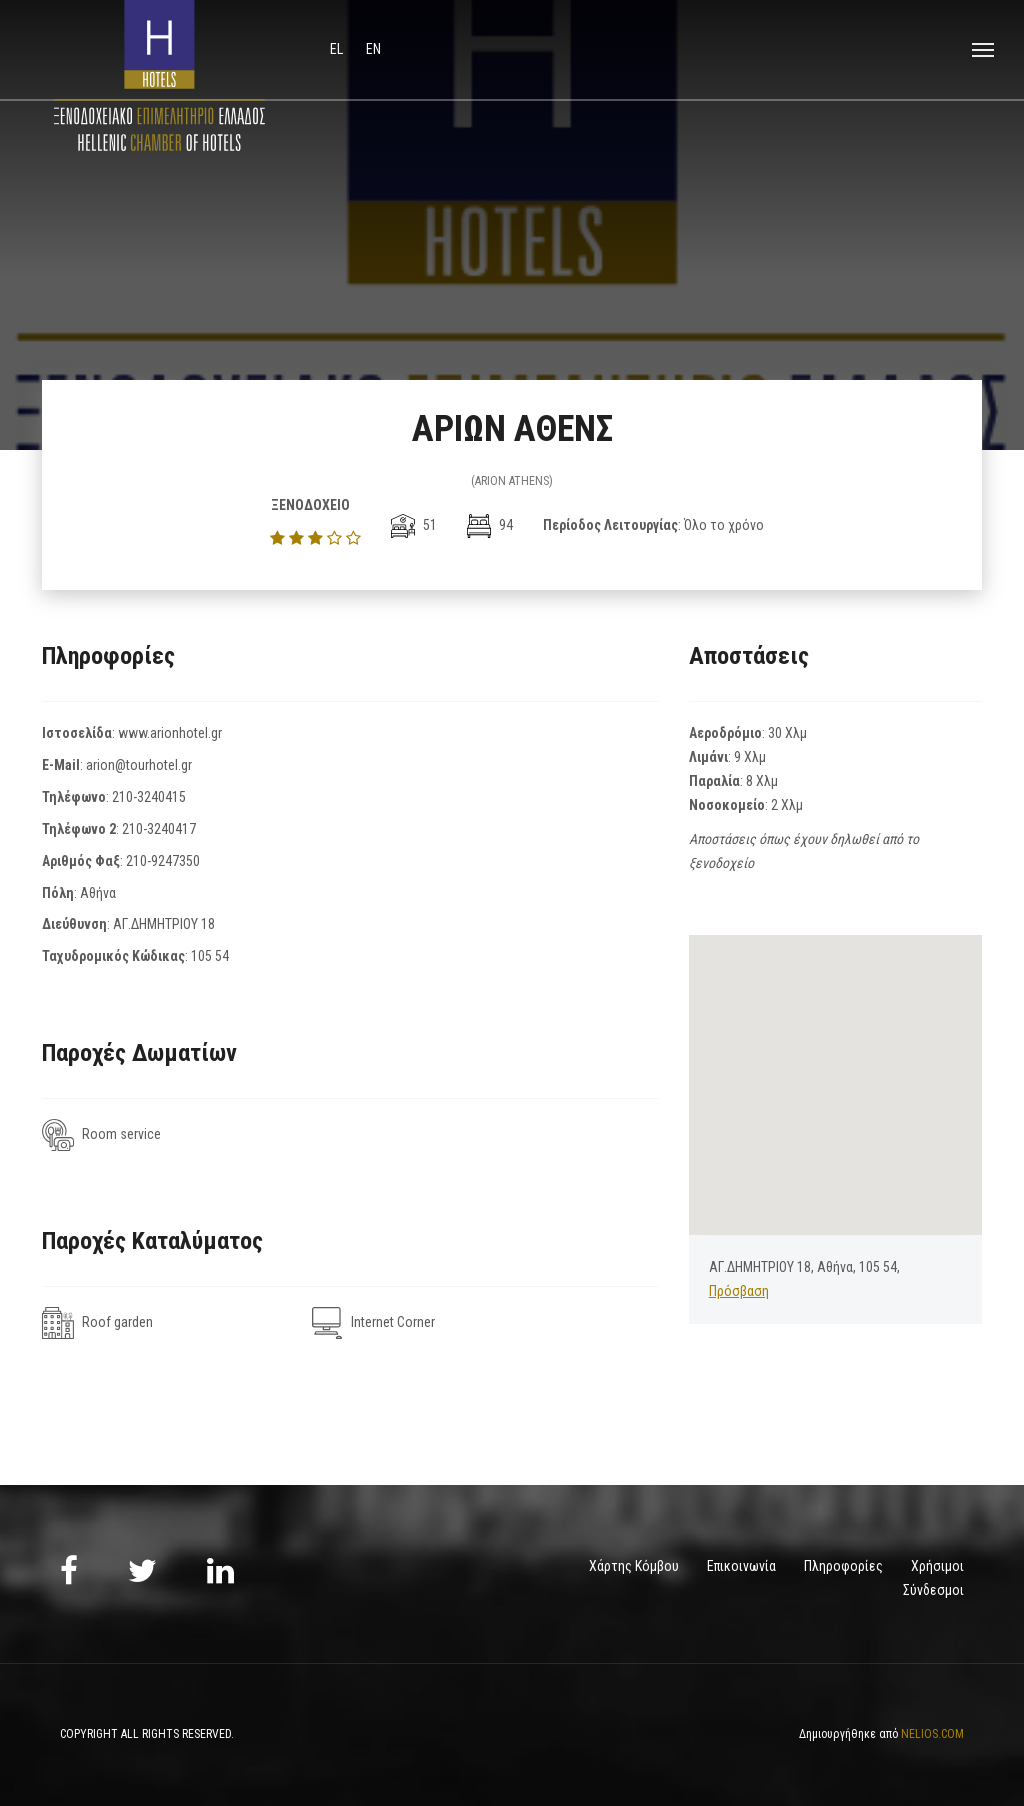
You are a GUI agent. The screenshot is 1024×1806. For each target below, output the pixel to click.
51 (414, 525)
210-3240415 (149, 797)
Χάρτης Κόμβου (634, 1566)
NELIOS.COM (932, 1734)
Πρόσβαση (739, 1291)
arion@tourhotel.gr (139, 765)
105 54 (210, 956)
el (338, 49)
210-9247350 (163, 861)
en (373, 49)
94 (490, 525)
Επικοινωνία (741, 1566)
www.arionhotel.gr (170, 733)
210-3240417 (159, 829)
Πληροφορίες (843, 1566)
